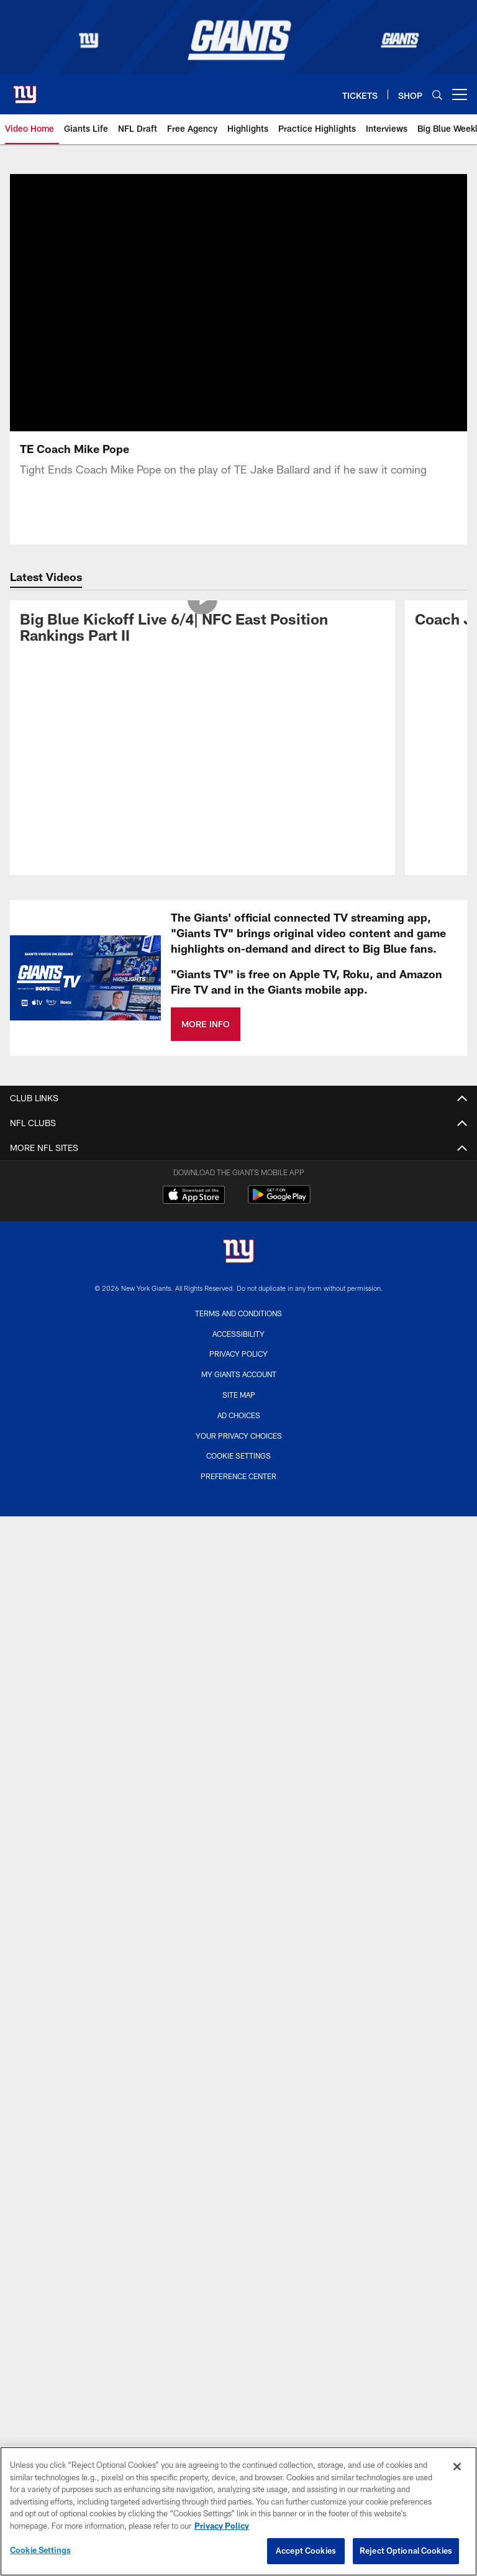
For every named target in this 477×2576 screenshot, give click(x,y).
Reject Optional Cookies (406, 2550)
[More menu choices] (459, 94)
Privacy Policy (238, 1353)
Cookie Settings (238, 1455)
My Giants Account (238, 1374)
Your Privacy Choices (239, 1435)
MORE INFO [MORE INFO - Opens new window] (205, 1024)
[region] (238, 2511)
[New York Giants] (238, 1252)
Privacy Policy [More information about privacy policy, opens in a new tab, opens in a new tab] (221, 2526)
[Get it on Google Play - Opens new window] (279, 1201)
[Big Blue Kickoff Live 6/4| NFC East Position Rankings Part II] (202, 629)
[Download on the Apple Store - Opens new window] (193, 1196)
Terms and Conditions (238, 1313)
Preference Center (238, 1476)
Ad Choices (238, 1415)
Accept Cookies (306, 2550)
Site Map (238, 1394)
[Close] (457, 2466)
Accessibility (238, 1333)
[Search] (437, 94)
